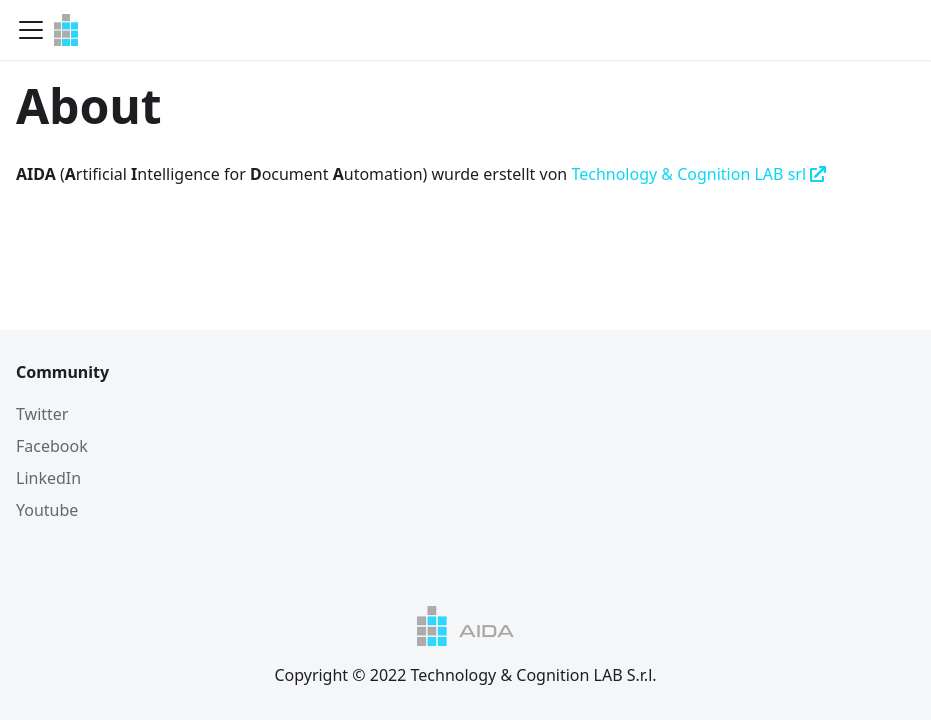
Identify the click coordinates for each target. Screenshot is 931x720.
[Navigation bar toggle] (31, 30)
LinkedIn (48, 478)
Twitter (42, 414)
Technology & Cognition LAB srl (698, 174)
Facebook (52, 446)
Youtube (47, 510)
